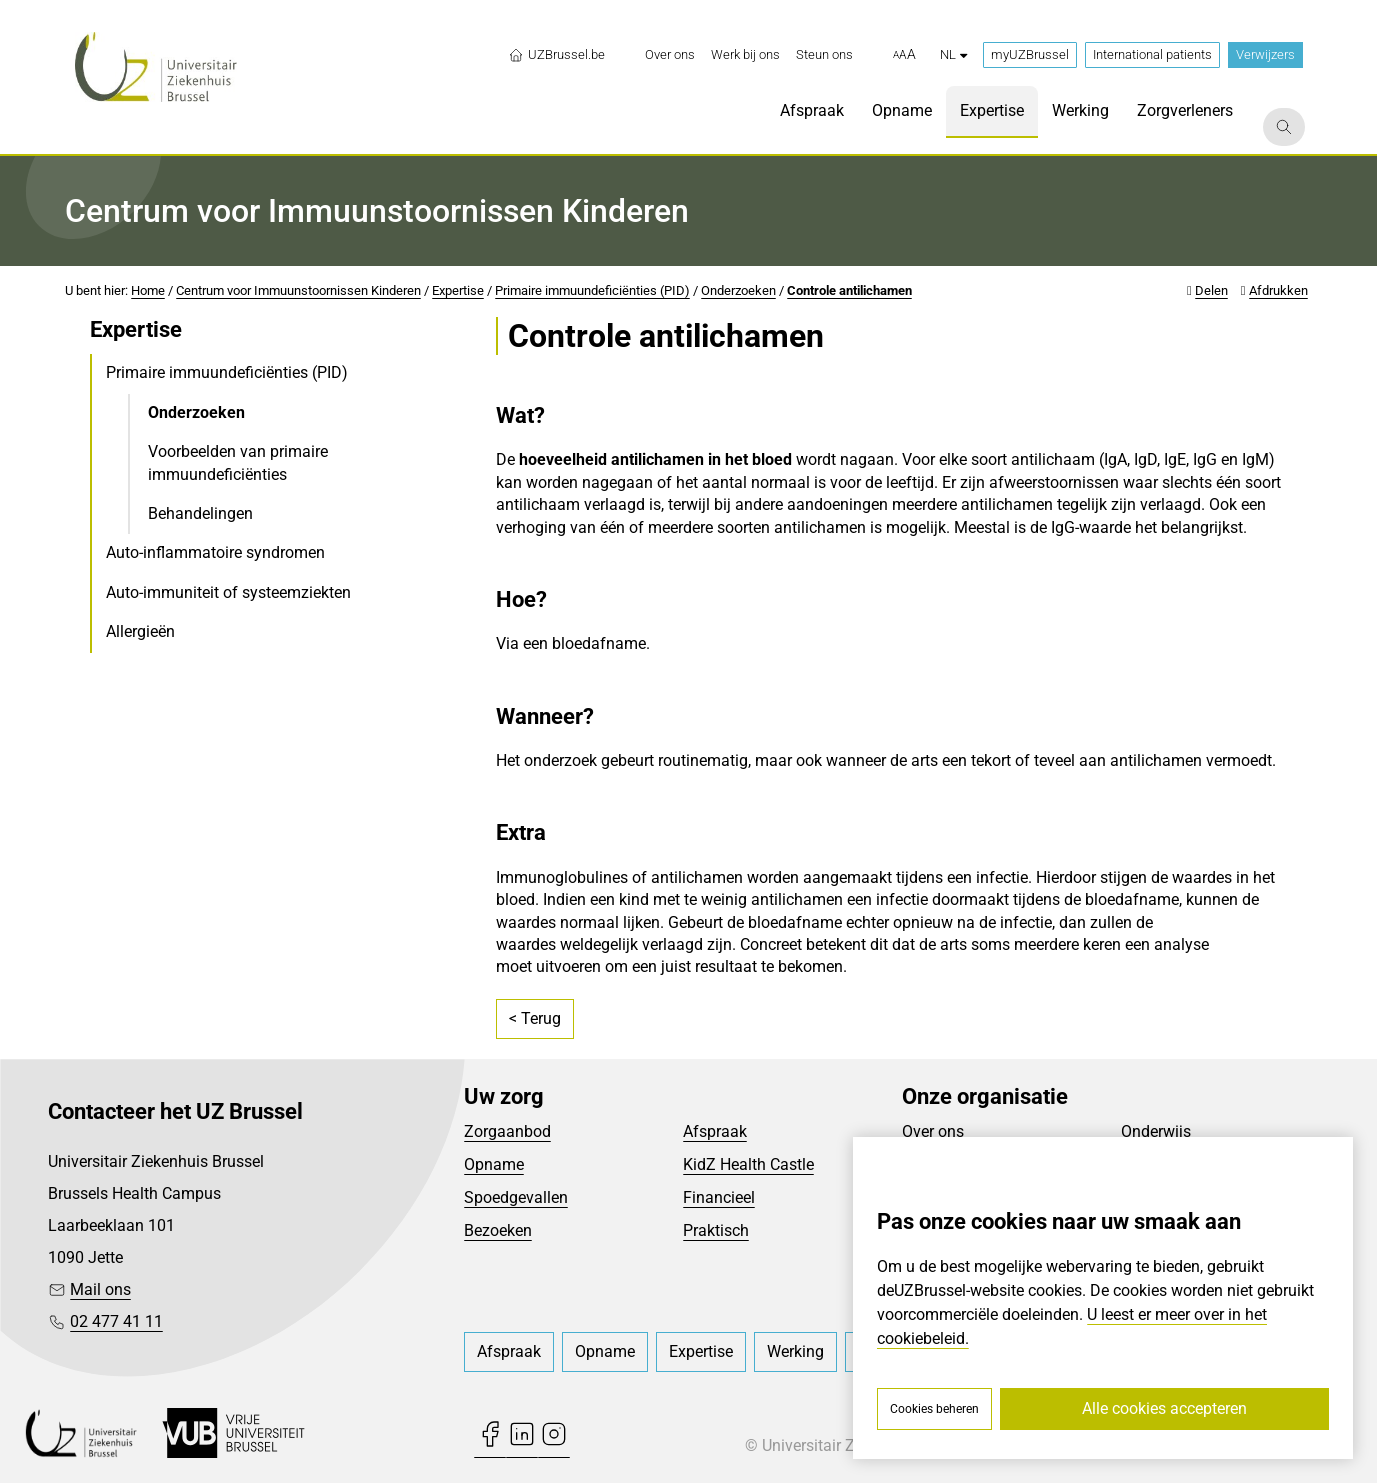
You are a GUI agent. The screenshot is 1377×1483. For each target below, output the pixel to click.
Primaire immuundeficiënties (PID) (592, 290)
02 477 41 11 (116, 1321)
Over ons (933, 1131)
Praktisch (716, 1230)
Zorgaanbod (507, 1131)
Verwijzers (1265, 54)
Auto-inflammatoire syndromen (215, 552)
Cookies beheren (934, 1409)
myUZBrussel (1030, 54)
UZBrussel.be (556, 55)
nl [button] (953, 54)
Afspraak (715, 1131)
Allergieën (140, 631)
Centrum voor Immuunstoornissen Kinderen (298, 290)
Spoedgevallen (516, 1197)
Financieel (719, 1197)
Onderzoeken (738, 290)
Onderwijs (1156, 1131)
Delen (1211, 290)
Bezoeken (498, 1230)
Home (148, 290)
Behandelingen (200, 513)
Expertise (458, 290)
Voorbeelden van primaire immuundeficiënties (238, 462)
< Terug (535, 1018)
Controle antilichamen (849, 290)
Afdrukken (1278, 290)
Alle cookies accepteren (1164, 1408)
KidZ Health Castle (748, 1164)
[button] (904, 55)
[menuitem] (670, 55)
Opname (494, 1164)
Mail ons (100, 1289)
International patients (1152, 54)
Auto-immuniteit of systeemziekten (228, 592)
